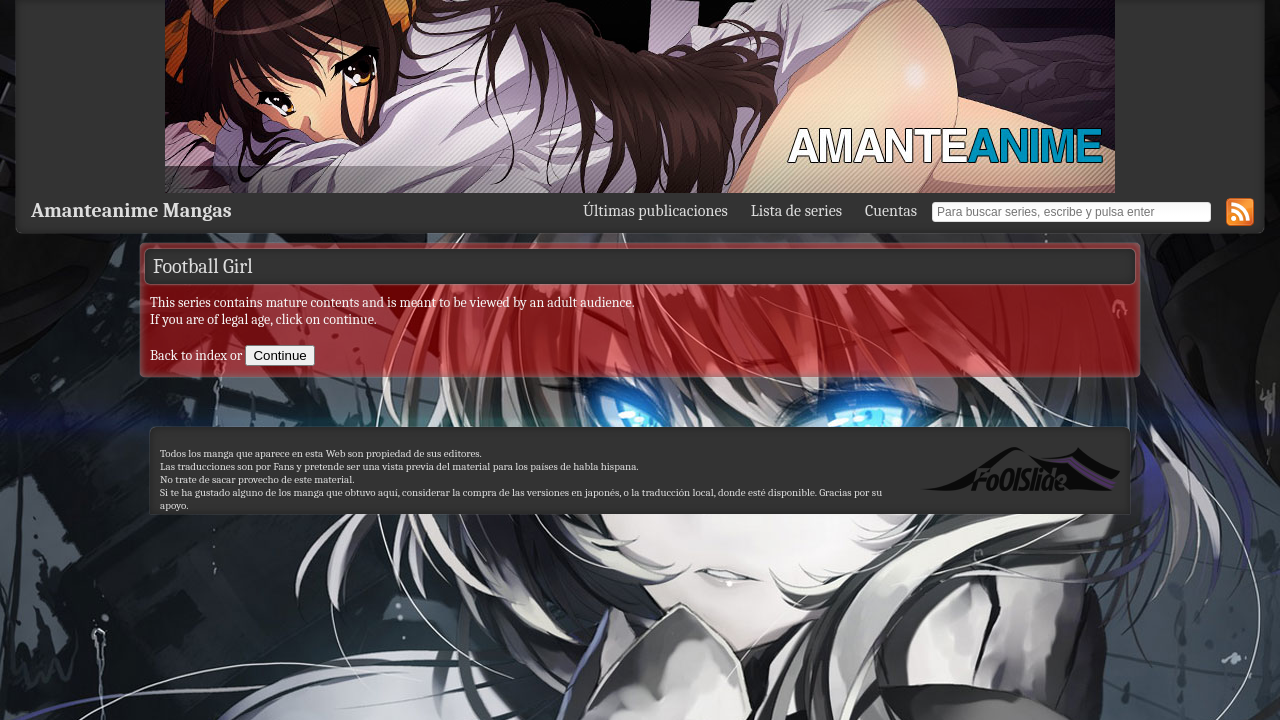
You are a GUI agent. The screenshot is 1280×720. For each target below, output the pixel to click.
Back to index (188, 355)
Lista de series (796, 211)
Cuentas (891, 211)
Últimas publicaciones (655, 211)
